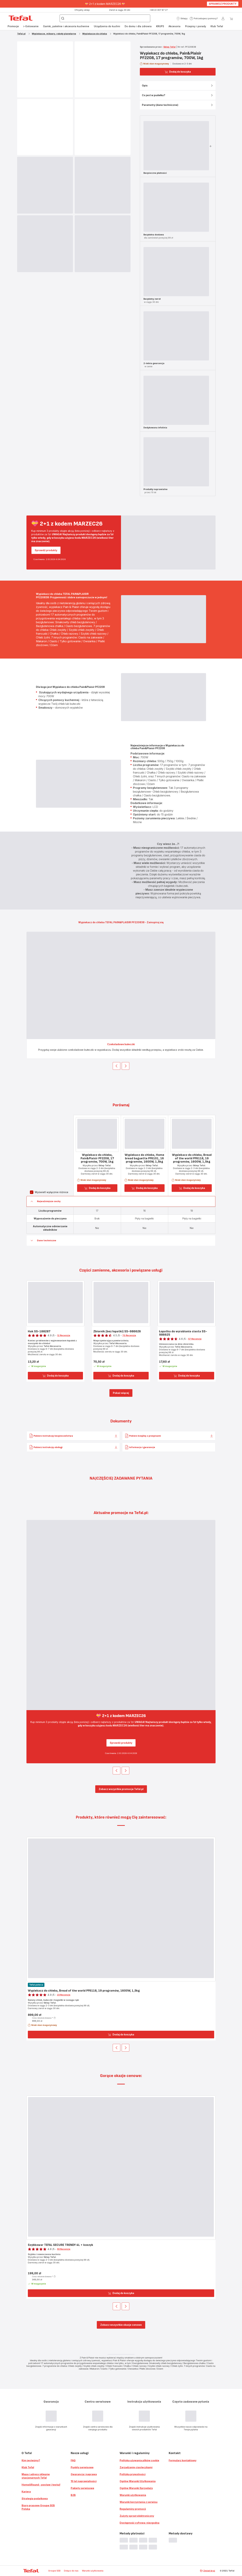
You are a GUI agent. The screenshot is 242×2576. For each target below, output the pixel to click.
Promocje (13, 26)
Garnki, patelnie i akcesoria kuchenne (66, 26)
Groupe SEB (54, 2570)
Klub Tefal (217, 26)
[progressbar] (45, 185)
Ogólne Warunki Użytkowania (138, 2481)
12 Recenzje (63, 1335)
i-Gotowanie (31, 26)
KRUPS (160, 26)
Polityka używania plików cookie (139, 2460)
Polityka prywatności (133, 2474)
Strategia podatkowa (35, 2498)
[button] (182, 18)
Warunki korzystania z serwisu (138, 2501)
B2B (73, 2495)
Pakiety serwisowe (82, 2488)
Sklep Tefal (169, 47)
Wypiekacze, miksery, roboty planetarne (54, 33)
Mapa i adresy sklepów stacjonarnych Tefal (36, 2476)
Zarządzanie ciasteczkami (136, 2467)
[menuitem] (13, 26)
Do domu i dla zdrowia (138, 26)
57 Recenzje (195, 1339)
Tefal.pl (21, 33)
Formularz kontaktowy (182, 2460)
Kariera (26, 2491)
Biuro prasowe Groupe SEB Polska (38, 2507)
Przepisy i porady (195, 26)
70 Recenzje (129, 1335)
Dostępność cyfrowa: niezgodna (139, 2522)
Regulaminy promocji (133, 2508)
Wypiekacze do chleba (94, 33)
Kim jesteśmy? (31, 2460)
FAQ (73, 2460)
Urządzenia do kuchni (107, 26)
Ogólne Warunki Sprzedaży (136, 2488)
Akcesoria (174, 26)
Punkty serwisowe (82, 2467)
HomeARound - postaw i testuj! (41, 2484)
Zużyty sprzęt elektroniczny (137, 2515)
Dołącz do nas (71, 2570)
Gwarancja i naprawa (84, 2474)
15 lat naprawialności (84, 2481)
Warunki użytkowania (133, 2495)
